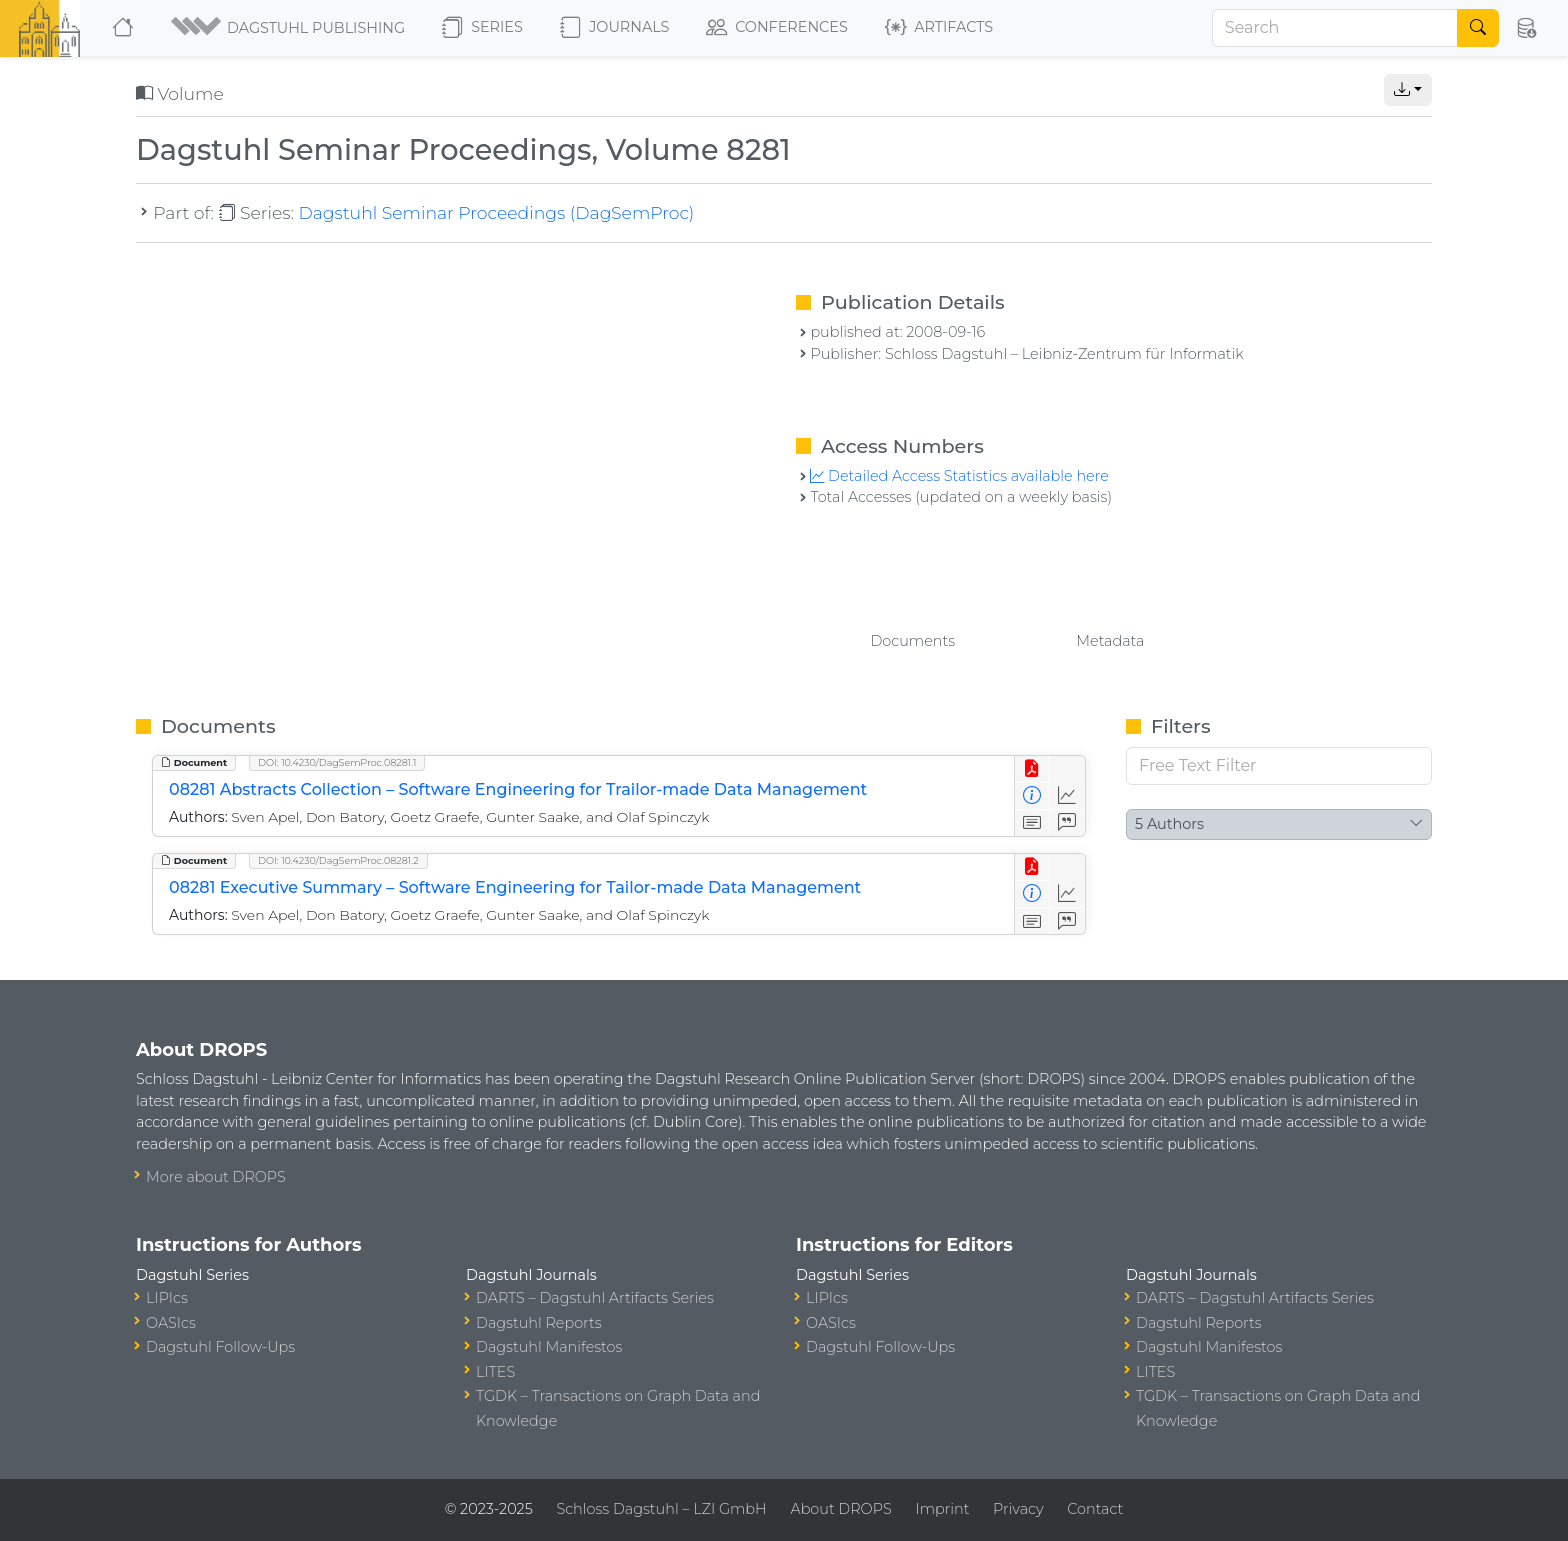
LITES (495, 1372)
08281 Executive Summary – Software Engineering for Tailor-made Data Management (515, 887)
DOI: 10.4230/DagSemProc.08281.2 (338, 860)
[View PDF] (1032, 769)
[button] (289, 28)
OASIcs (171, 1323)
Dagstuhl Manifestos (549, 1347)
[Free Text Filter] (1279, 766)
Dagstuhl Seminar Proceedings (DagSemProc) (496, 212)
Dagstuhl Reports (539, 1323)
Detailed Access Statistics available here (959, 476)
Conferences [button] (777, 28)
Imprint (942, 1509)
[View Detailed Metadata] (1032, 796)
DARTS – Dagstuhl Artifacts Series (595, 1298)
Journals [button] (614, 28)
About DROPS (840, 1509)
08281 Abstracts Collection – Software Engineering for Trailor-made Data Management (518, 789)
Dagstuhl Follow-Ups (220, 1347)
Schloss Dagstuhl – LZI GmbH (661, 1509)
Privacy (1018, 1509)
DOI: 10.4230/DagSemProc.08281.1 (337, 762)
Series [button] (482, 28)
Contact (1095, 1509)
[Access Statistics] (1067, 796)
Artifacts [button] (939, 28)
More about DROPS (216, 1177)
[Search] (1335, 28)
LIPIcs (167, 1298)
